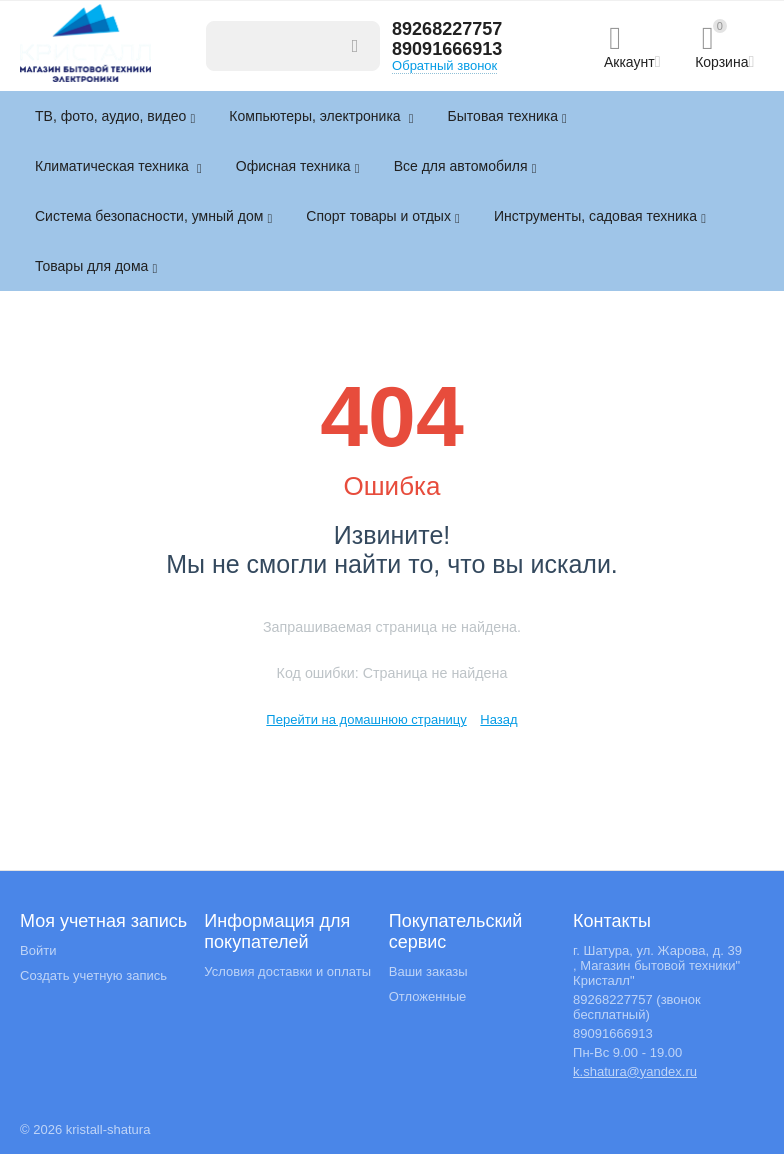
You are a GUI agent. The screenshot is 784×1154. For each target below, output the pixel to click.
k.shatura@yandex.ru (635, 1071)
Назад (498, 719)
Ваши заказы (428, 971)
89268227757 (447, 29)
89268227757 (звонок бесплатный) (637, 1007)
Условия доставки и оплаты (287, 971)
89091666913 (447, 49)
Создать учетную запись (93, 975)
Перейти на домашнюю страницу (366, 719)
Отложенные (428, 996)
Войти (38, 950)
